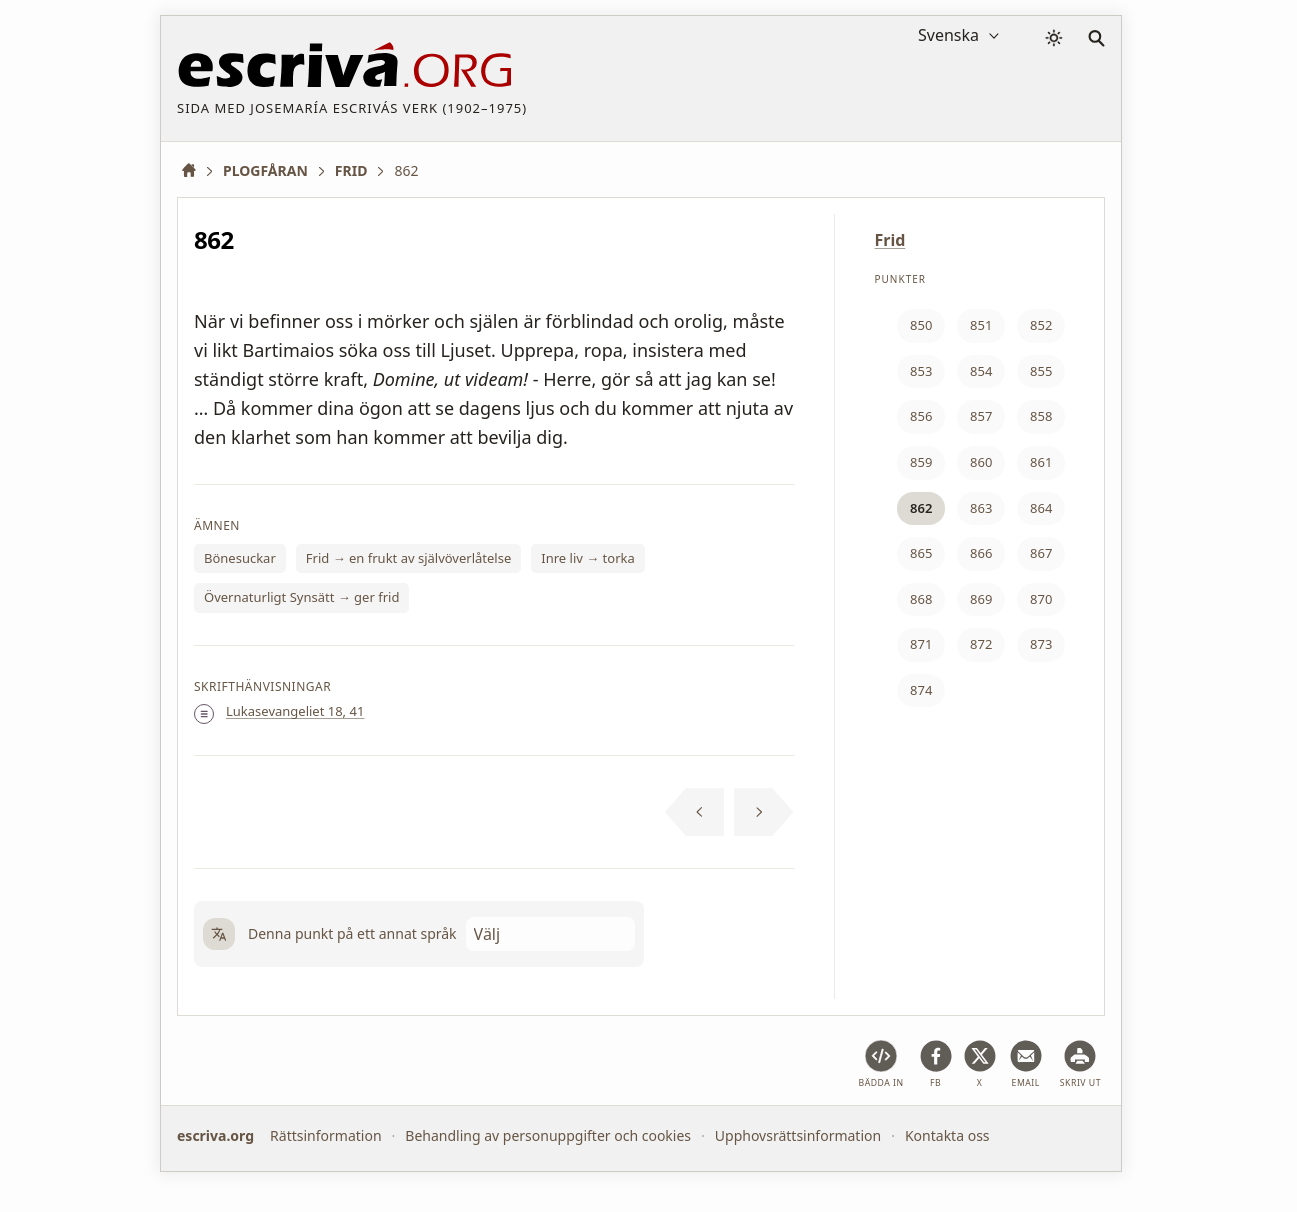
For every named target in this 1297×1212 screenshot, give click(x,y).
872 (981, 644)
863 (981, 508)
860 (981, 462)
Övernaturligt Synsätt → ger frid (301, 597)
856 (921, 416)
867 (1041, 553)
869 (981, 599)
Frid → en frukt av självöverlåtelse (408, 558)
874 (921, 690)
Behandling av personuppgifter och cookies (548, 1135)
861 (1041, 462)
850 (921, 325)
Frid (890, 240)
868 (921, 599)
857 (981, 416)
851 (981, 325)
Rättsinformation (325, 1135)
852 (1041, 325)
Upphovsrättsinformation (798, 1135)
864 (1041, 508)
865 (921, 553)
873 (1041, 644)
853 (921, 371)
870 (1041, 599)
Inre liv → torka (588, 558)
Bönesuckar (240, 558)
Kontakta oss (947, 1135)
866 (981, 553)
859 (921, 462)
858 (1041, 416)
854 (981, 371)
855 (1041, 371)
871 (921, 644)
